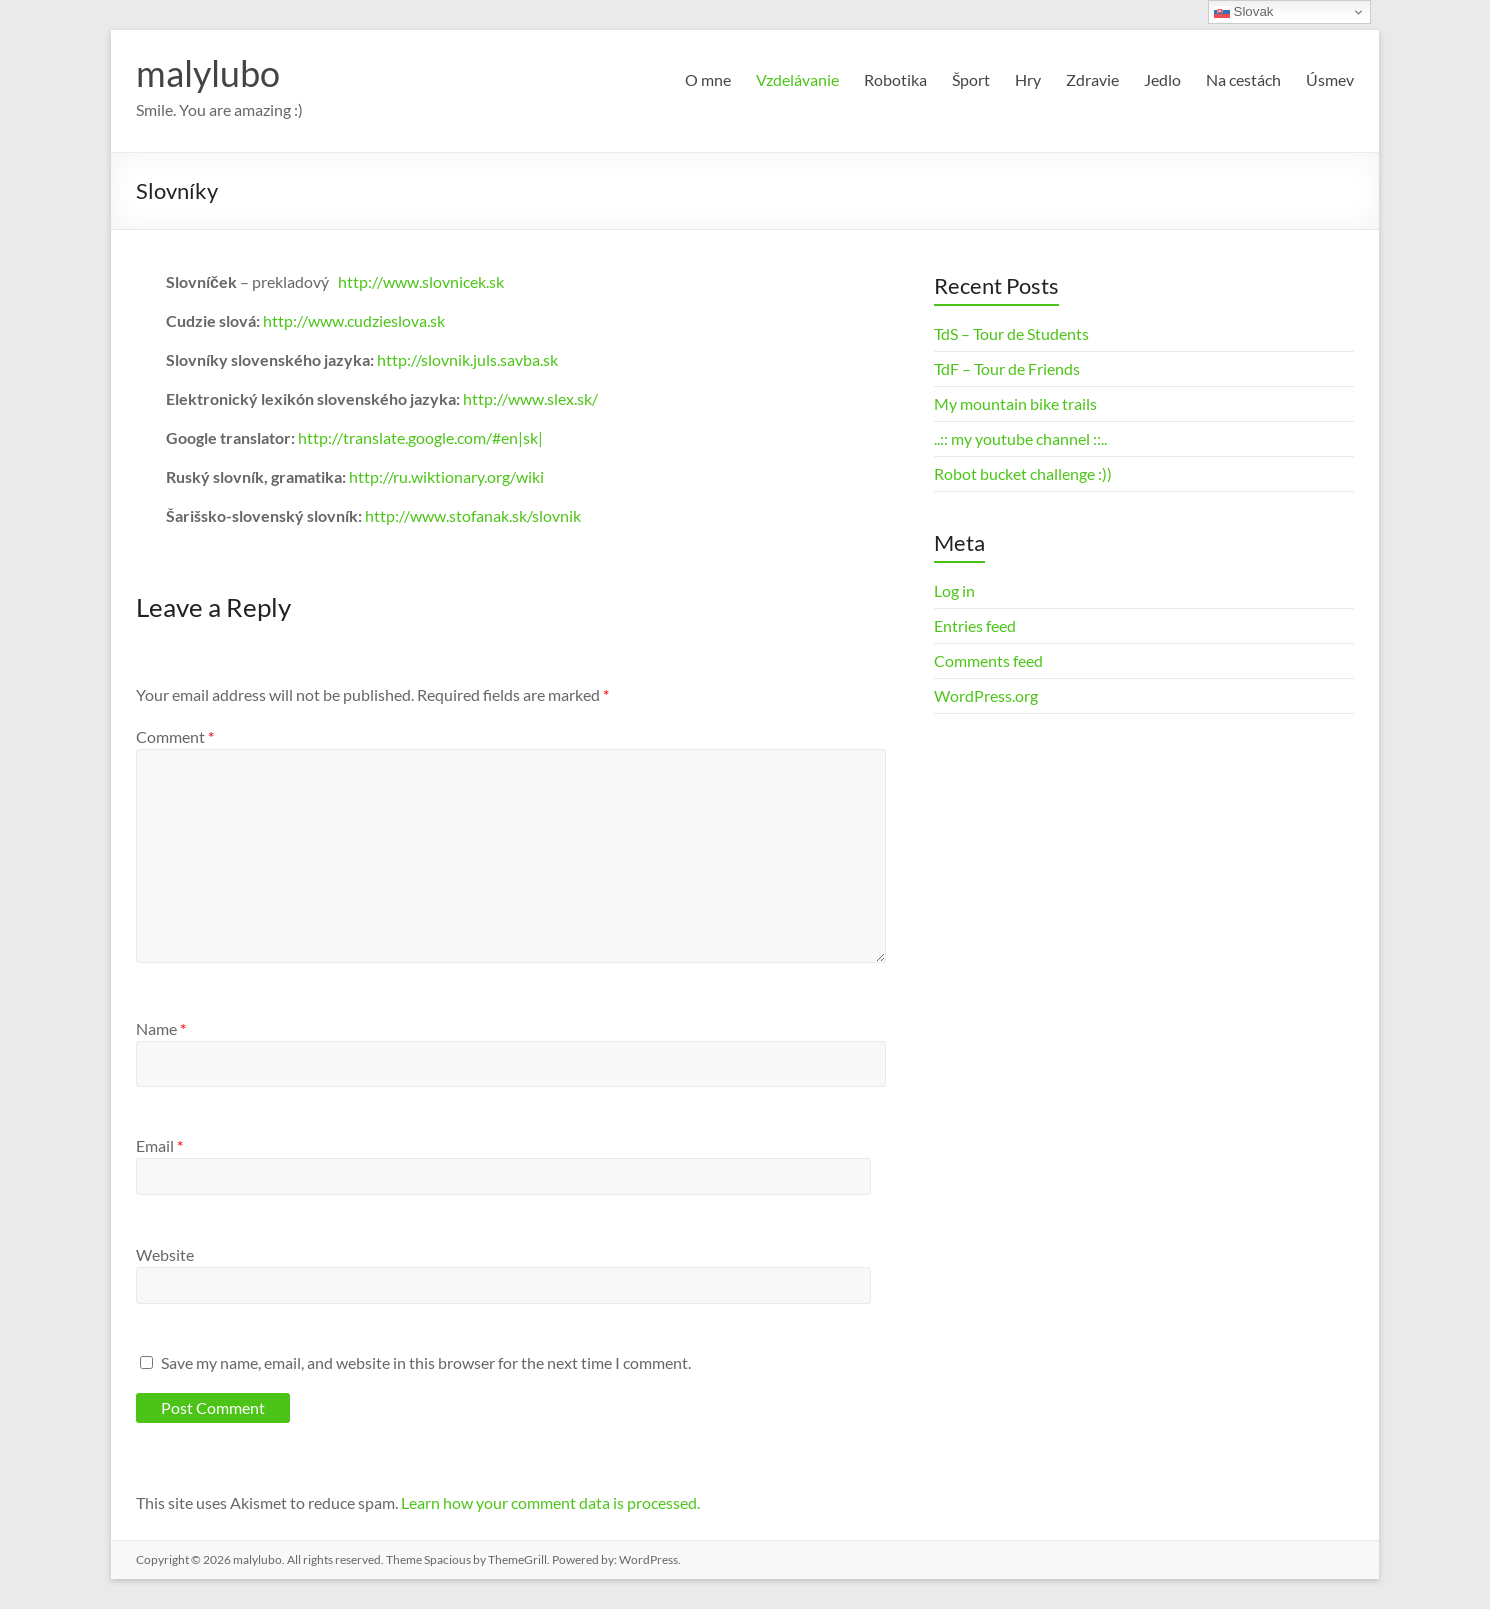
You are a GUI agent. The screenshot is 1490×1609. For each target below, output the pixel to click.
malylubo (208, 73)
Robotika (895, 79)
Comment (175, 736)
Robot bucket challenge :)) (1023, 473)
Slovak (1244, 12)
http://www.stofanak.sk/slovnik (473, 515)
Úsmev (1330, 79)
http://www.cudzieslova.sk (354, 320)
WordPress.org (986, 695)
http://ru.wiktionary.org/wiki (446, 476)
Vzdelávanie (797, 79)
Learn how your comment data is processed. (550, 1502)
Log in (954, 590)
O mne (708, 79)
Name (161, 1028)
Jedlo (1162, 79)
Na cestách (1243, 79)
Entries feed (975, 625)
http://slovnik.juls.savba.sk (467, 359)
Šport (971, 79)
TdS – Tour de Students (1011, 333)
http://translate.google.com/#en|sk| (420, 437)
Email (159, 1145)
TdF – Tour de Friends (1007, 368)
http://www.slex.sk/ (530, 398)
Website (165, 1254)
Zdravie (1092, 79)
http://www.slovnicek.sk (421, 281)
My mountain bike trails (1015, 403)
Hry (1028, 79)
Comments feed (988, 660)
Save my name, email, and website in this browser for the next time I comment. (426, 1362)
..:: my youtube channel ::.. (1020, 438)
